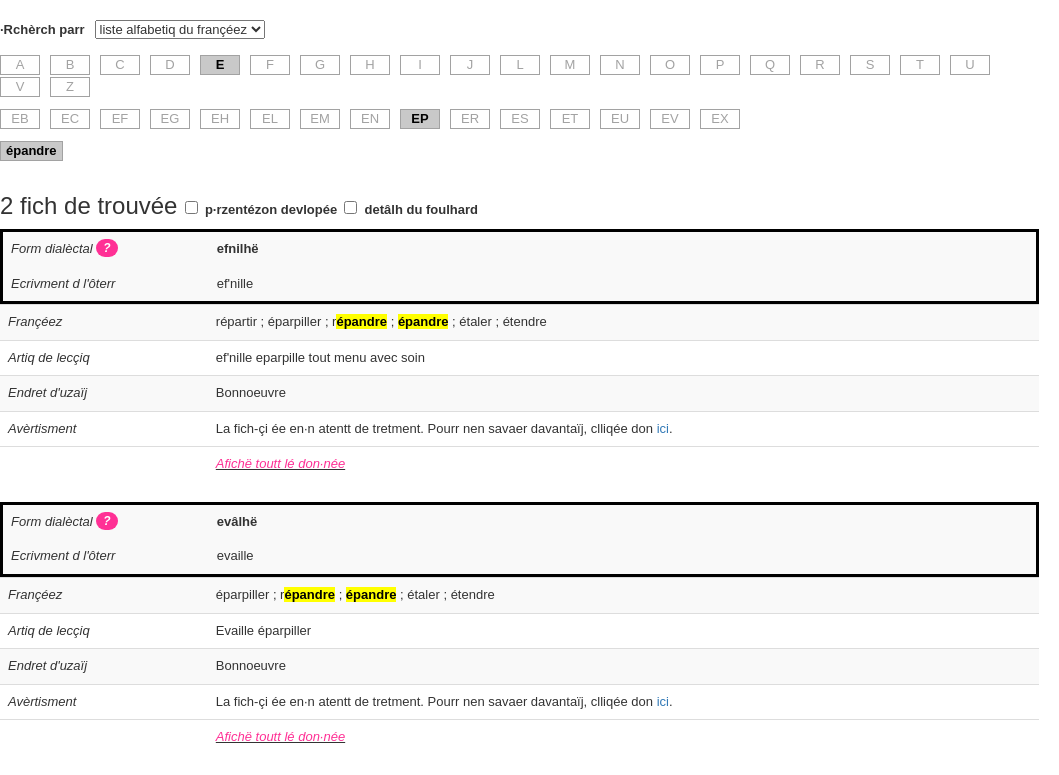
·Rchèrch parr (42, 29)
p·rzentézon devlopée (271, 209)
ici (663, 428)
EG (170, 118)
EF (120, 118)
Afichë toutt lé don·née (280, 463)
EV (669, 118)
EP (419, 118)
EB (19, 118)
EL (270, 118)
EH (220, 118)
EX (719, 118)
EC (70, 118)
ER (470, 118)
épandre (31, 150)
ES (519, 118)
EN (370, 118)
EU (620, 118)
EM (320, 118)
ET (570, 118)
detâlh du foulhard (421, 209)
